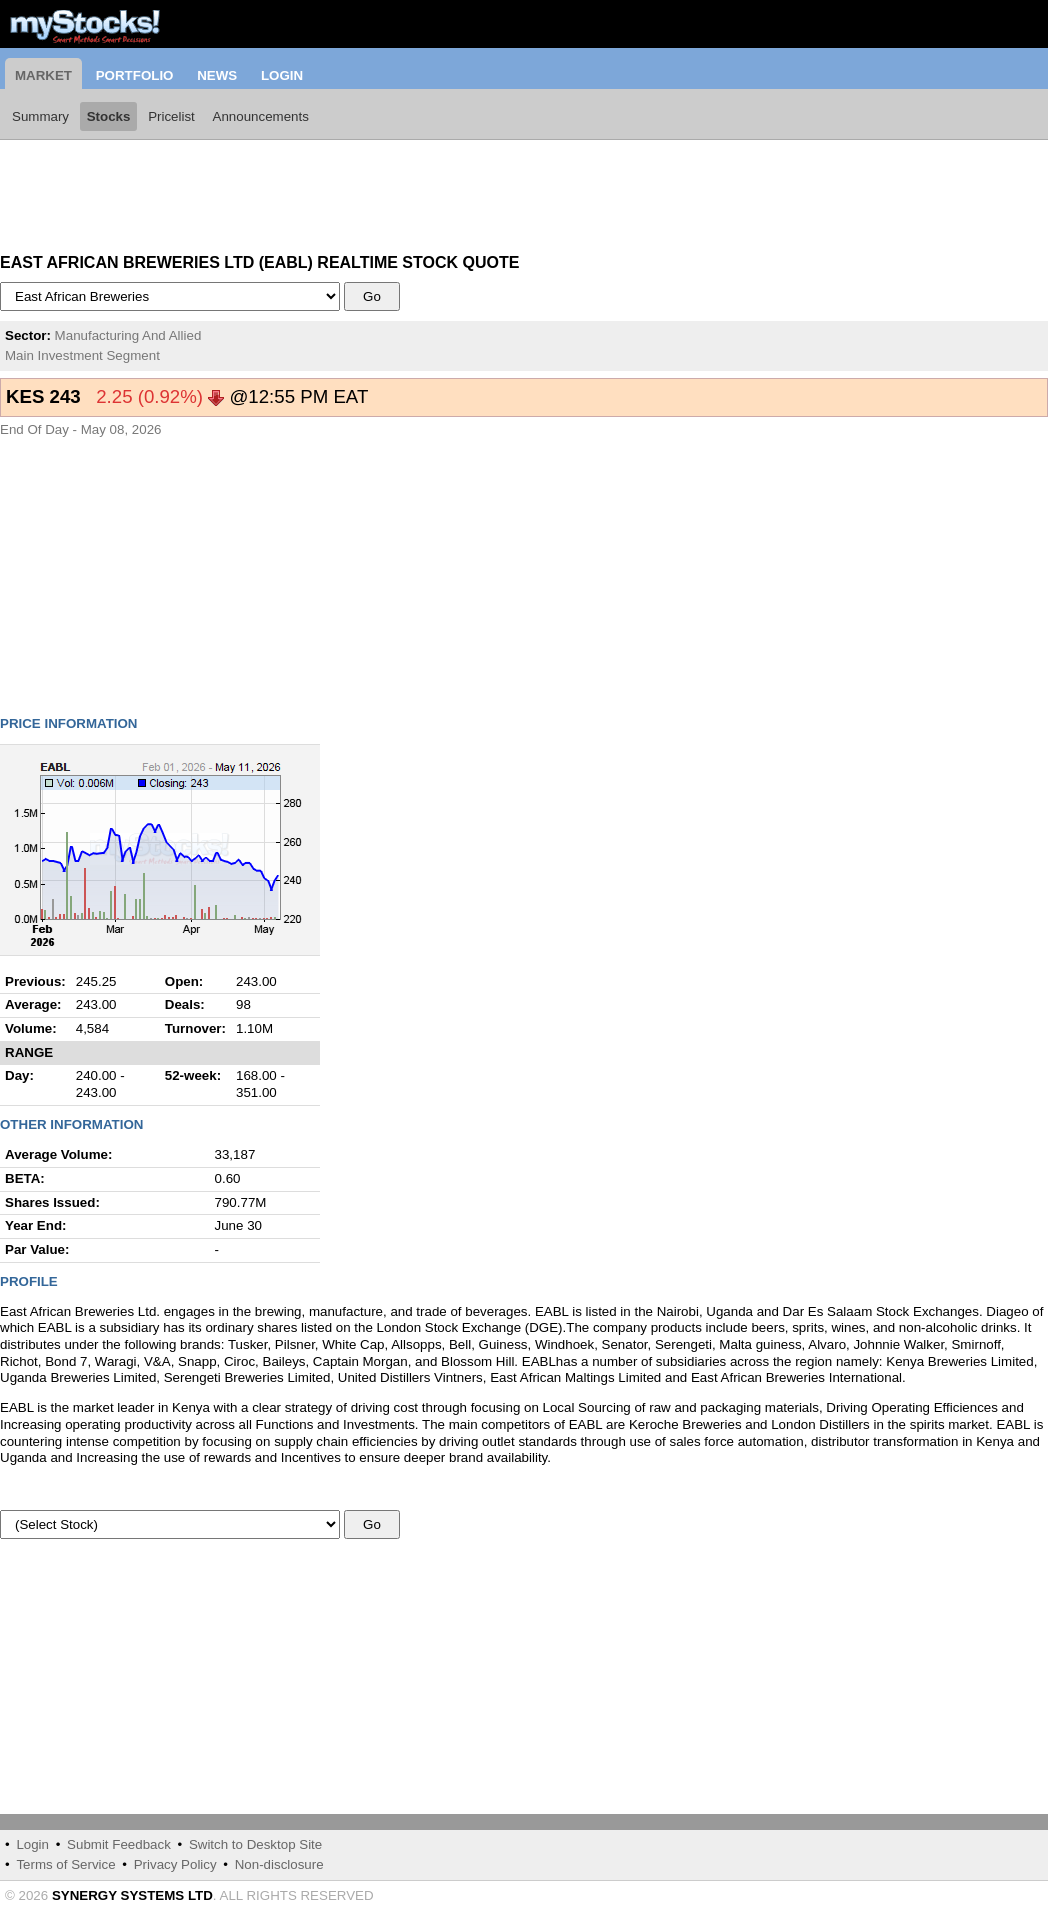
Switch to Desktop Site (255, 1844)
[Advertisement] (160, 190)
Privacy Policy (175, 1864)
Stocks (109, 116)
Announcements (261, 116)
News (217, 75)
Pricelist (171, 116)
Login (282, 75)
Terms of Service (65, 1864)
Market (43, 75)
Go (372, 296)
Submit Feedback (119, 1844)
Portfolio (135, 75)
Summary (40, 116)
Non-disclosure (279, 1864)
